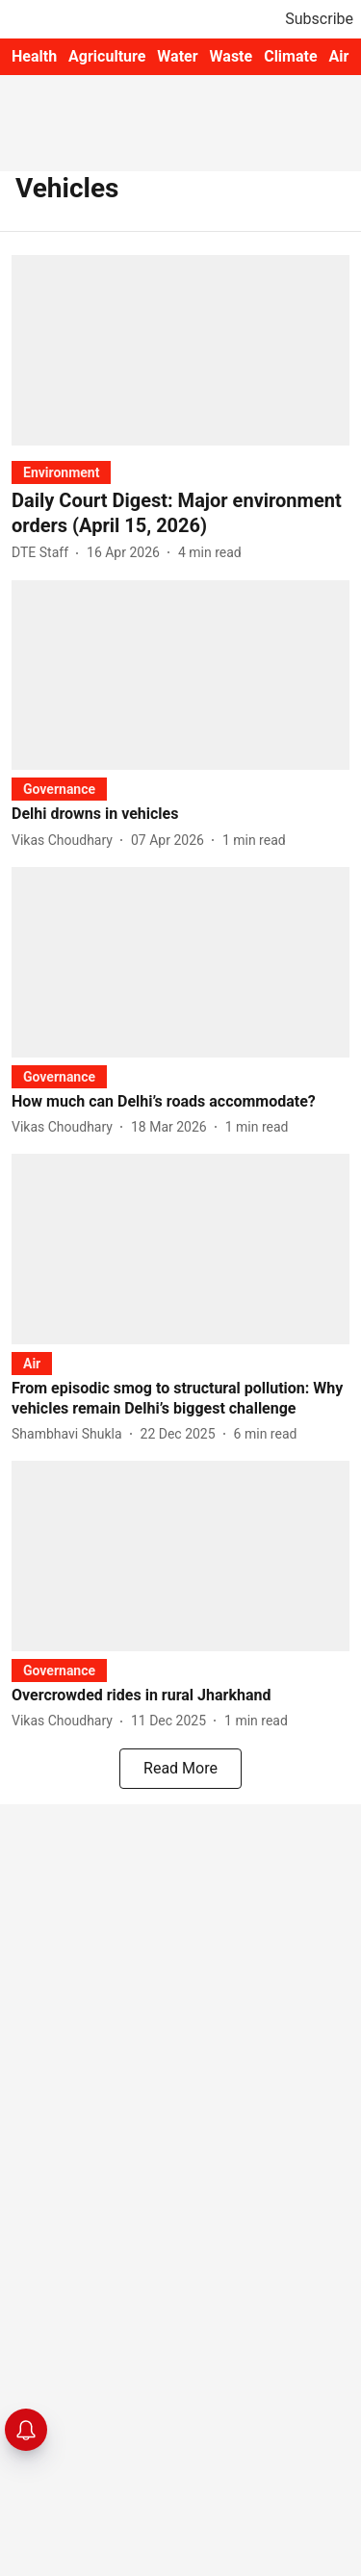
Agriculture (106, 56)
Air (339, 56)
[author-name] (44, 553)
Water (177, 56)
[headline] (180, 513)
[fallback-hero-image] (180, 350)
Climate (290, 56)
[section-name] (61, 472)
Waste (231, 56)
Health (34, 56)
